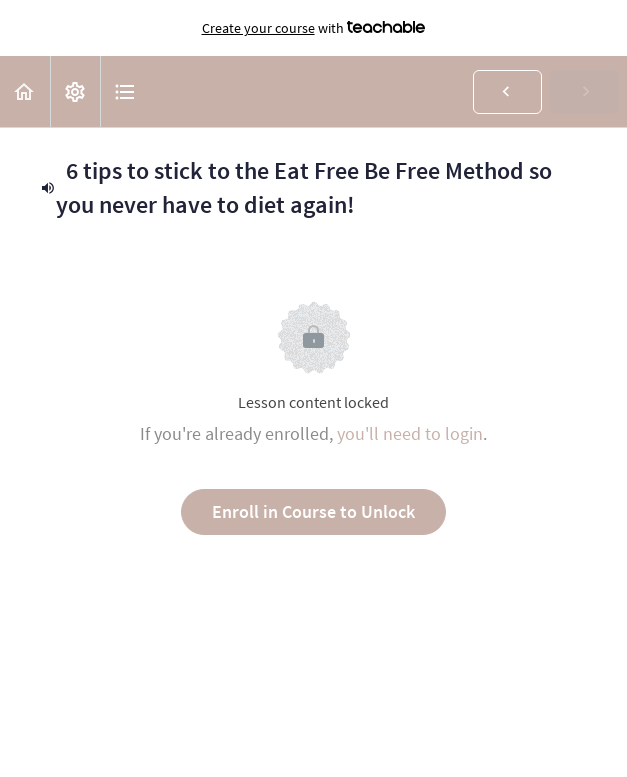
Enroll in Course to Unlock (313, 511)
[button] (25, 91)
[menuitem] (75, 91)
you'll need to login (410, 433)
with (314, 28)
